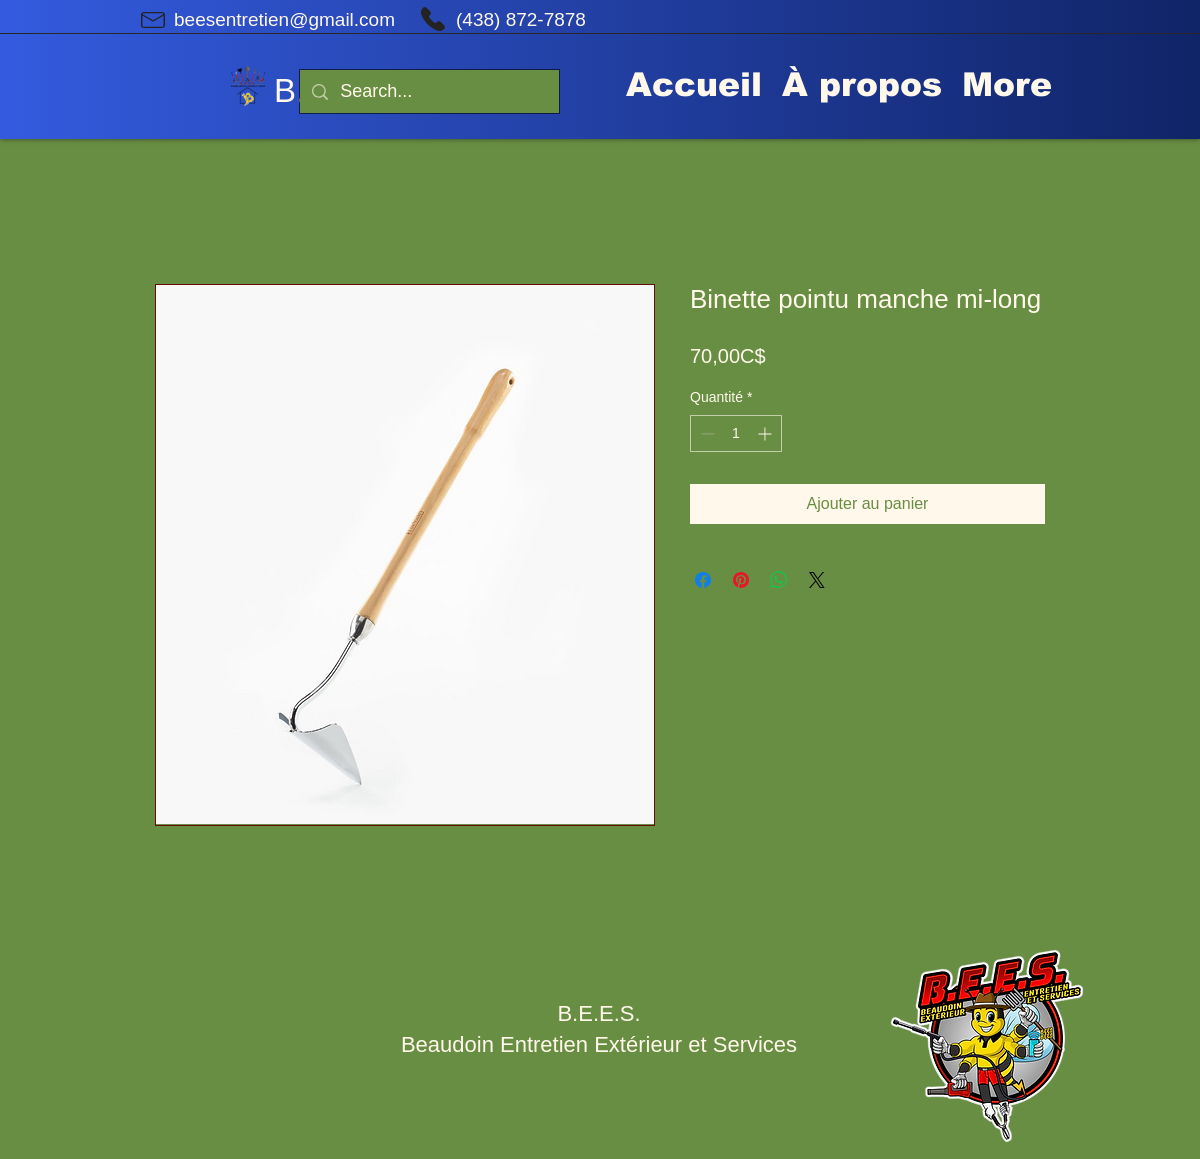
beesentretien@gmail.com (284, 19)
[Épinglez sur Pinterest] (741, 580)
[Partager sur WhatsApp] (779, 580)
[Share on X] (817, 580)
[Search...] (428, 91)
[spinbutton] (736, 433)
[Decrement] (705, 433)
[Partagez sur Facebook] (703, 580)
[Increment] (766, 433)
